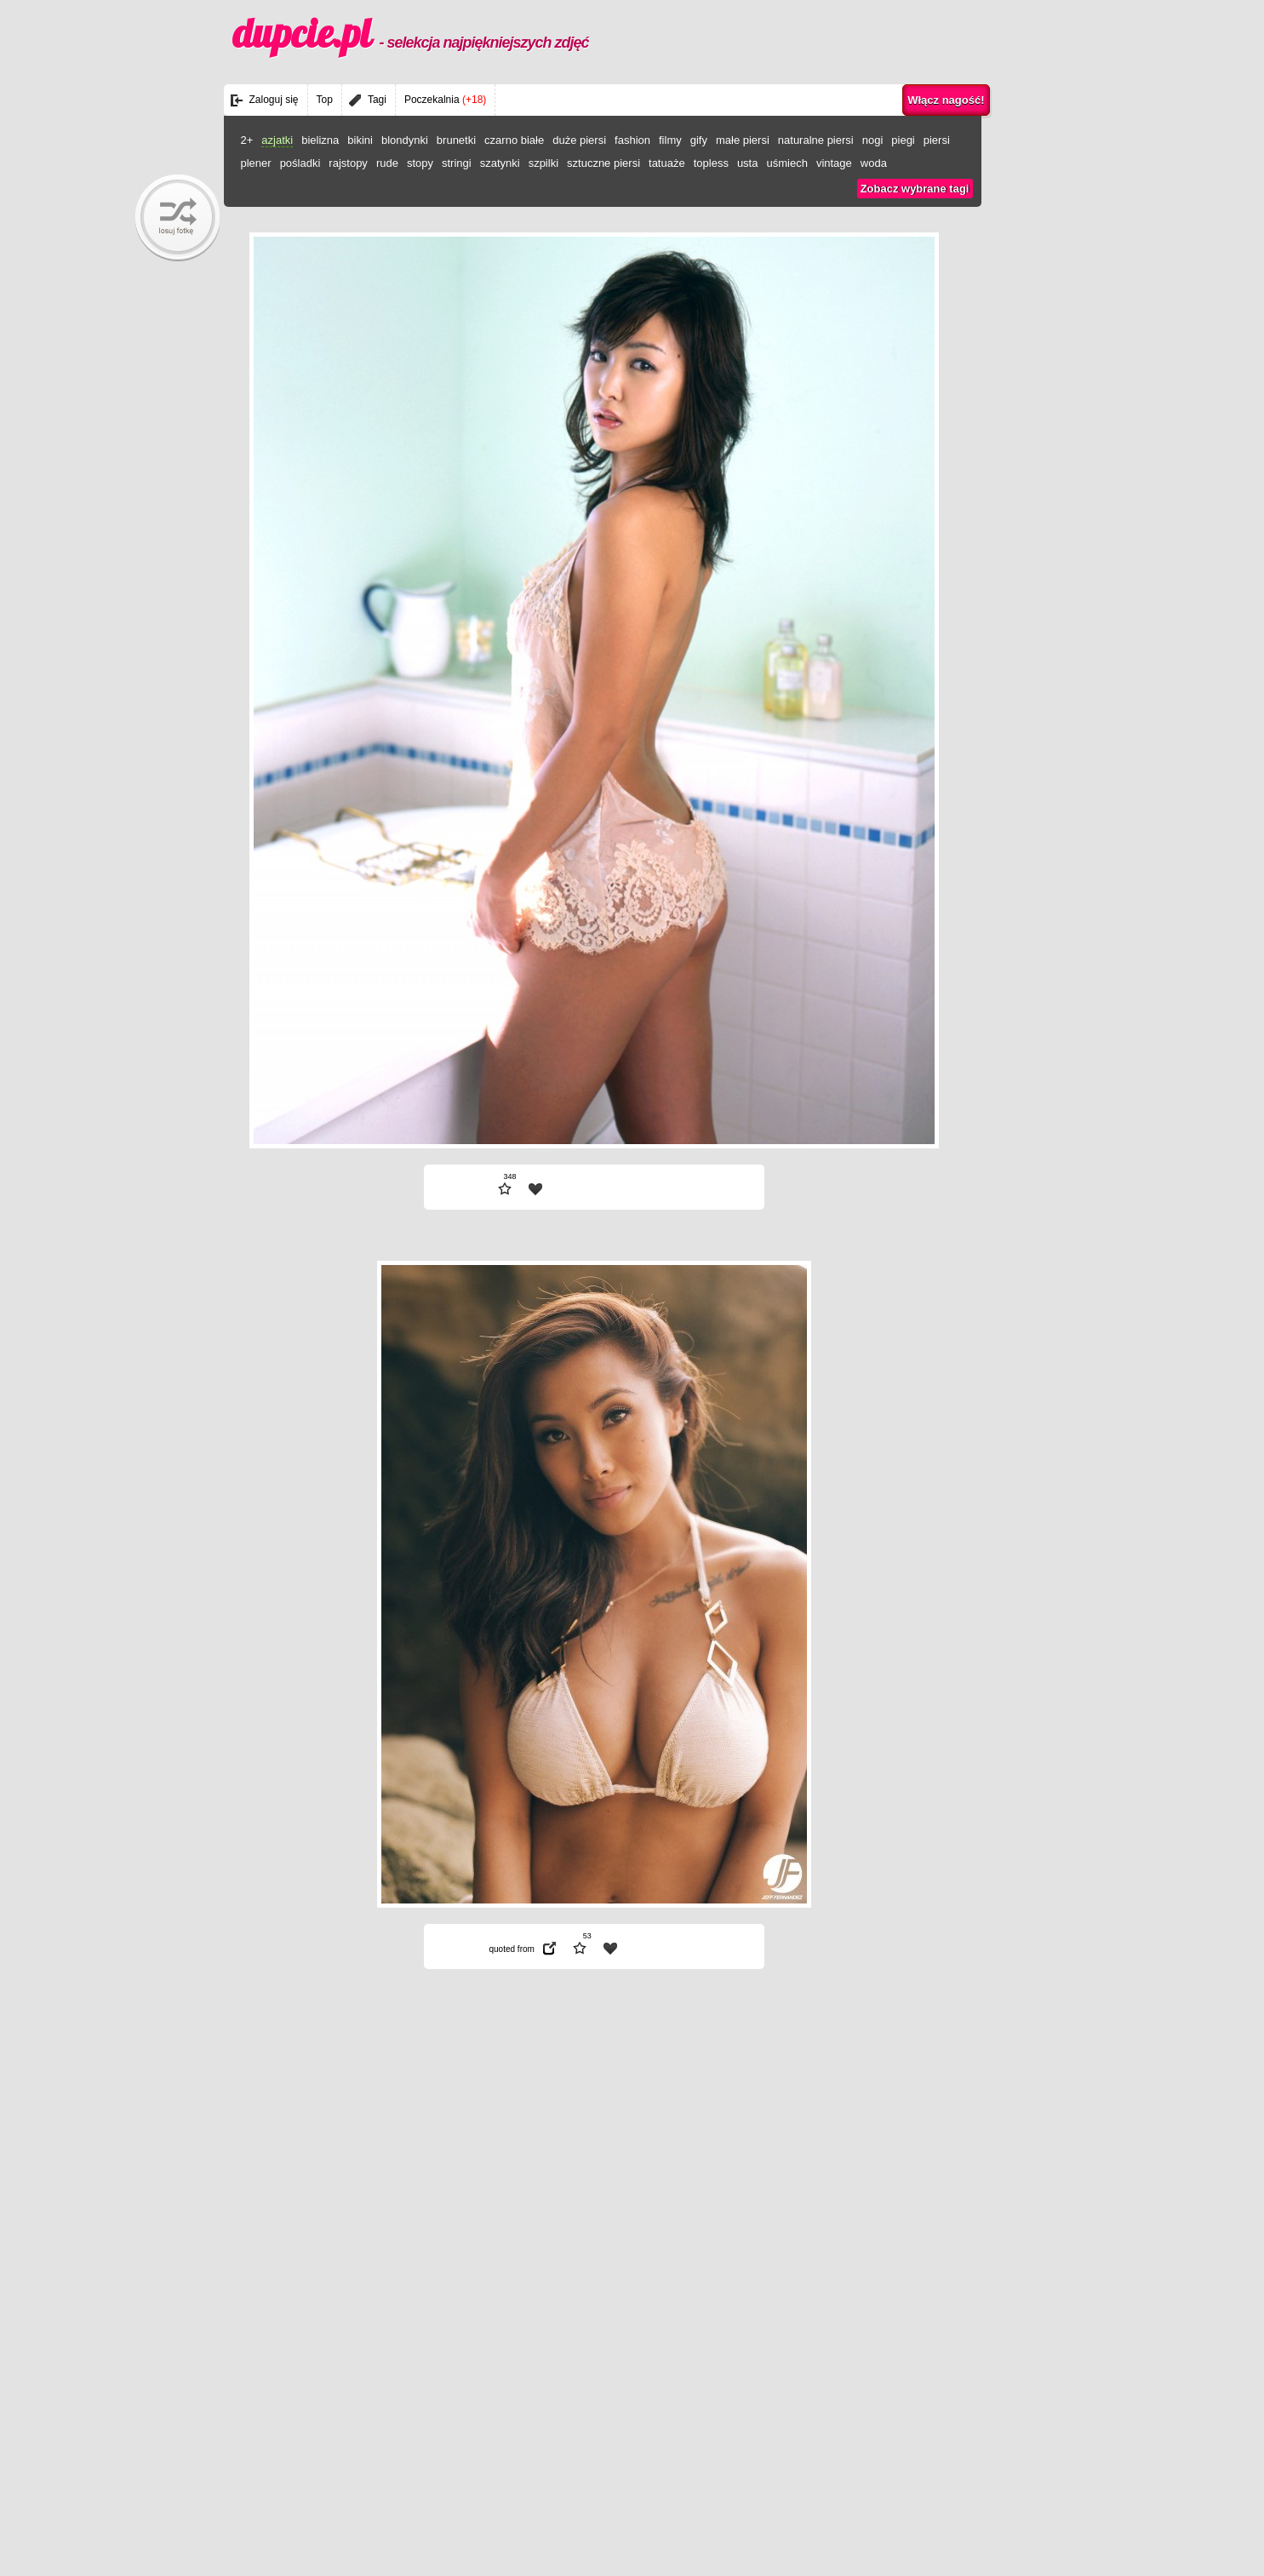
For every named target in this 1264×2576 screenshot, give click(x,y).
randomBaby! (177, 218)
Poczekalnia (445, 100)
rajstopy (348, 163)
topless (711, 163)
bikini (360, 140)
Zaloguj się (274, 100)
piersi (937, 140)
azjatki (277, 140)
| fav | (535, 1189)
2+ (247, 140)
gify (698, 140)
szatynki (500, 163)
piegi (902, 140)
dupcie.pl (410, 33)
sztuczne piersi (603, 163)
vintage (834, 163)
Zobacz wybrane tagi (915, 188)
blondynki (404, 140)
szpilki (543, 163)
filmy (670, 140)
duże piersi (579, 140)
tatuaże (667, 163)
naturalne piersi (816, 140)
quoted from (512, 1949)
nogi (873, 140)
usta (747, 163)
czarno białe (514, 140)
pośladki (300, 163)
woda (874, 163)
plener (256, 163)
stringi (457, 163)
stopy (420, 163)
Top (325, 100)
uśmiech (786, 163)
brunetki (456, 140)
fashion (632, 140)
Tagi (377, 100)
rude (387, 163)
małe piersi (742, 140)
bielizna (320, 140)
